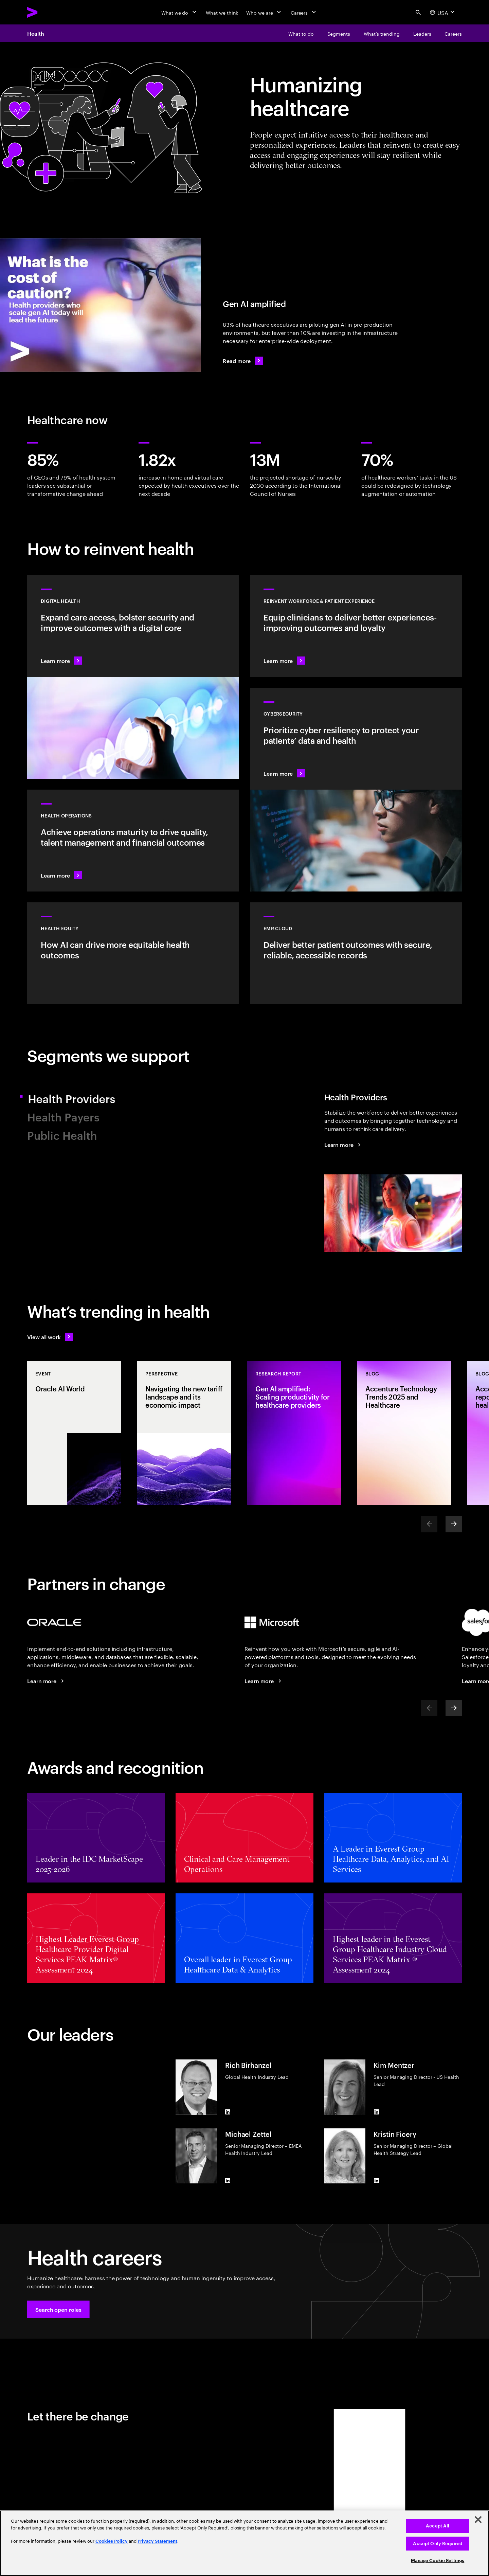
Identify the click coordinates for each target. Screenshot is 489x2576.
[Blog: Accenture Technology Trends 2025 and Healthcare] (404, 1433)
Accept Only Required (437, 2543)
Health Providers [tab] (79, 1098)
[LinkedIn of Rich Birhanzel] (228, 2112)
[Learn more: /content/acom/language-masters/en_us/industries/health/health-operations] (133, 840)
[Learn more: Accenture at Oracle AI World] (46, 1681)
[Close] (478, 2519)
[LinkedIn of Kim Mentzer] (376, 2112)
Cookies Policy (111, 2541)
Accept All (437, 2526)
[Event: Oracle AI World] (74, 1433)
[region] (244, 2543)
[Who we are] (264, 12)
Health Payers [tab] (63, 1116)
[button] (58, 2309)
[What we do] (179, 12)
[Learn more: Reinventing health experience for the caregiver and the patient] (356, 626)
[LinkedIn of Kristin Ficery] (376, 2181)
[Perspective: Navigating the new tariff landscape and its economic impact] (184, 1433)
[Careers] (304, 12)
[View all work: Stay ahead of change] (50, 1337)
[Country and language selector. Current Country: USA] (443, 12)
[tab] (393, 1176)
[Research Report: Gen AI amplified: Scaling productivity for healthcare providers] (294, 1433)
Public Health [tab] (62, 1135)
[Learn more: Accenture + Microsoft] (263, 1681)
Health (35, 33)
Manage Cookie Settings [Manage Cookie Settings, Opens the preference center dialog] (437, 2560)
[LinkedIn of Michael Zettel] (228, 2181)
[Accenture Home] (48, 12)
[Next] (454, 1524)
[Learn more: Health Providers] (343, 1144)
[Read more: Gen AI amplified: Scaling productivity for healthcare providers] (243, 361)
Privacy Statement (157, 2541)
